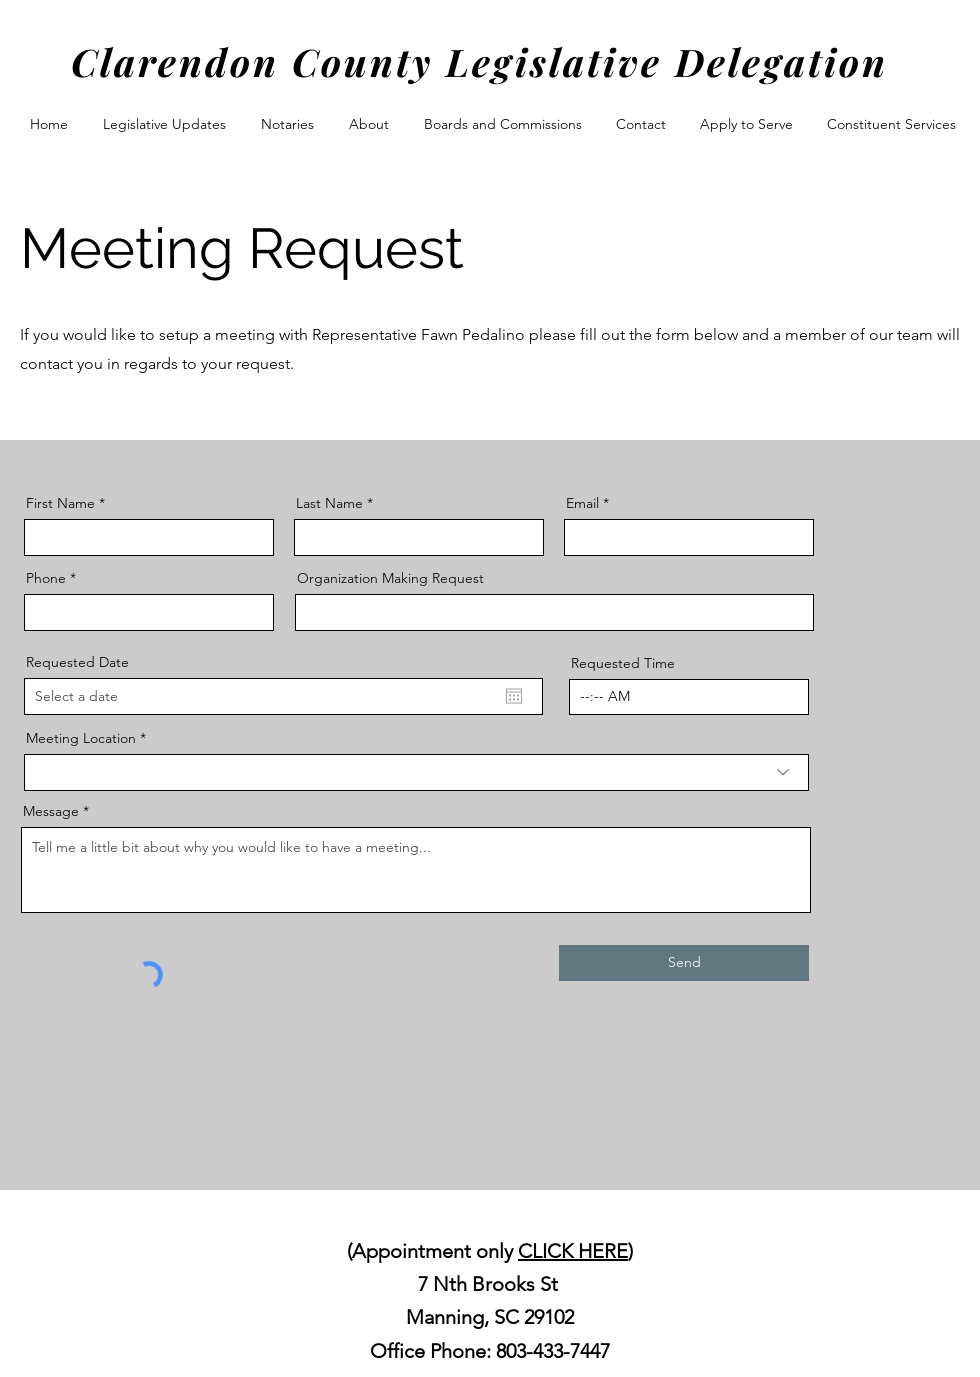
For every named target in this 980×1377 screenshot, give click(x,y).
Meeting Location (81, 738)
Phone (46, 578)
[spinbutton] (689, 697)
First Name (60, 503)
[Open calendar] (514, 696)
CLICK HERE (573, 1251)
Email (582, 503)
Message (51, 811)
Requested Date (77, 662)
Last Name (329, 503)
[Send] (684, 963)
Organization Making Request (390, 578)
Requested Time (623, 663)
